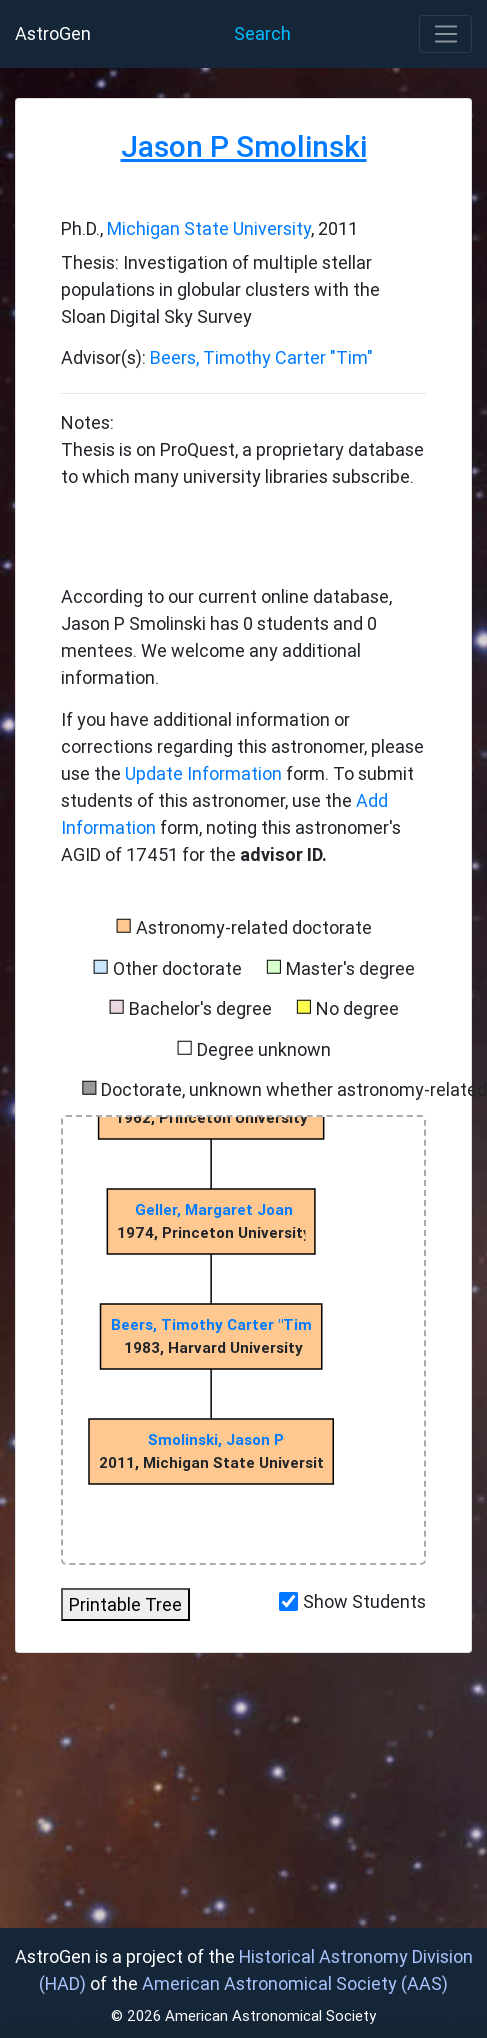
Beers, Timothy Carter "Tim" (261, 357)
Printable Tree (125, 1604)
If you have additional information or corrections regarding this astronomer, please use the (242, 746)
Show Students (364, 1601)
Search (262, 33)
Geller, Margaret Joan (214, 1209)
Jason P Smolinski (244, 146)
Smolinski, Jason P (216, 1439)
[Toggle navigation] (445, 34)
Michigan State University (209, 228)
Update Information (205, 773)
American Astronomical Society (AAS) (295, 1983)
